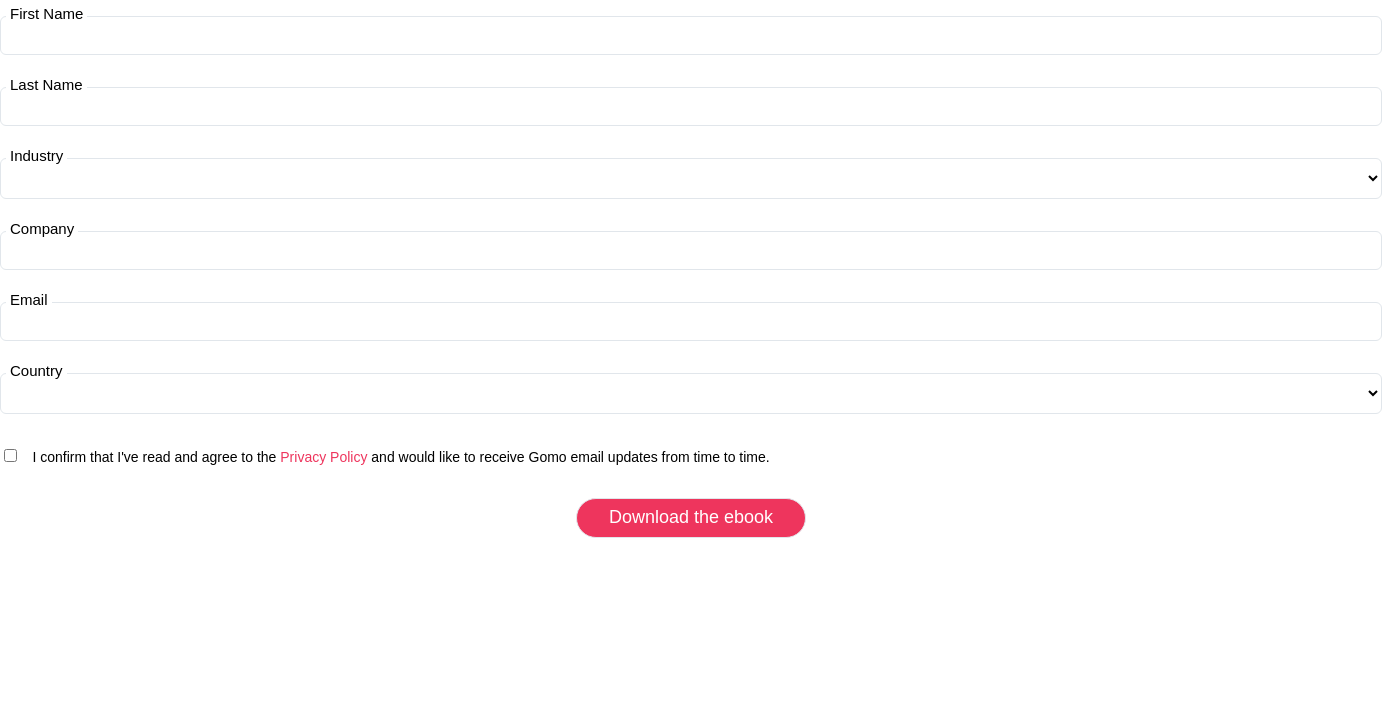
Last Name (46, 85)
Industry (36, 156)
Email (29, 300)
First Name (46, 14)
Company (42, 229)
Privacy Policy (323, 457)
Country (36, 371)
